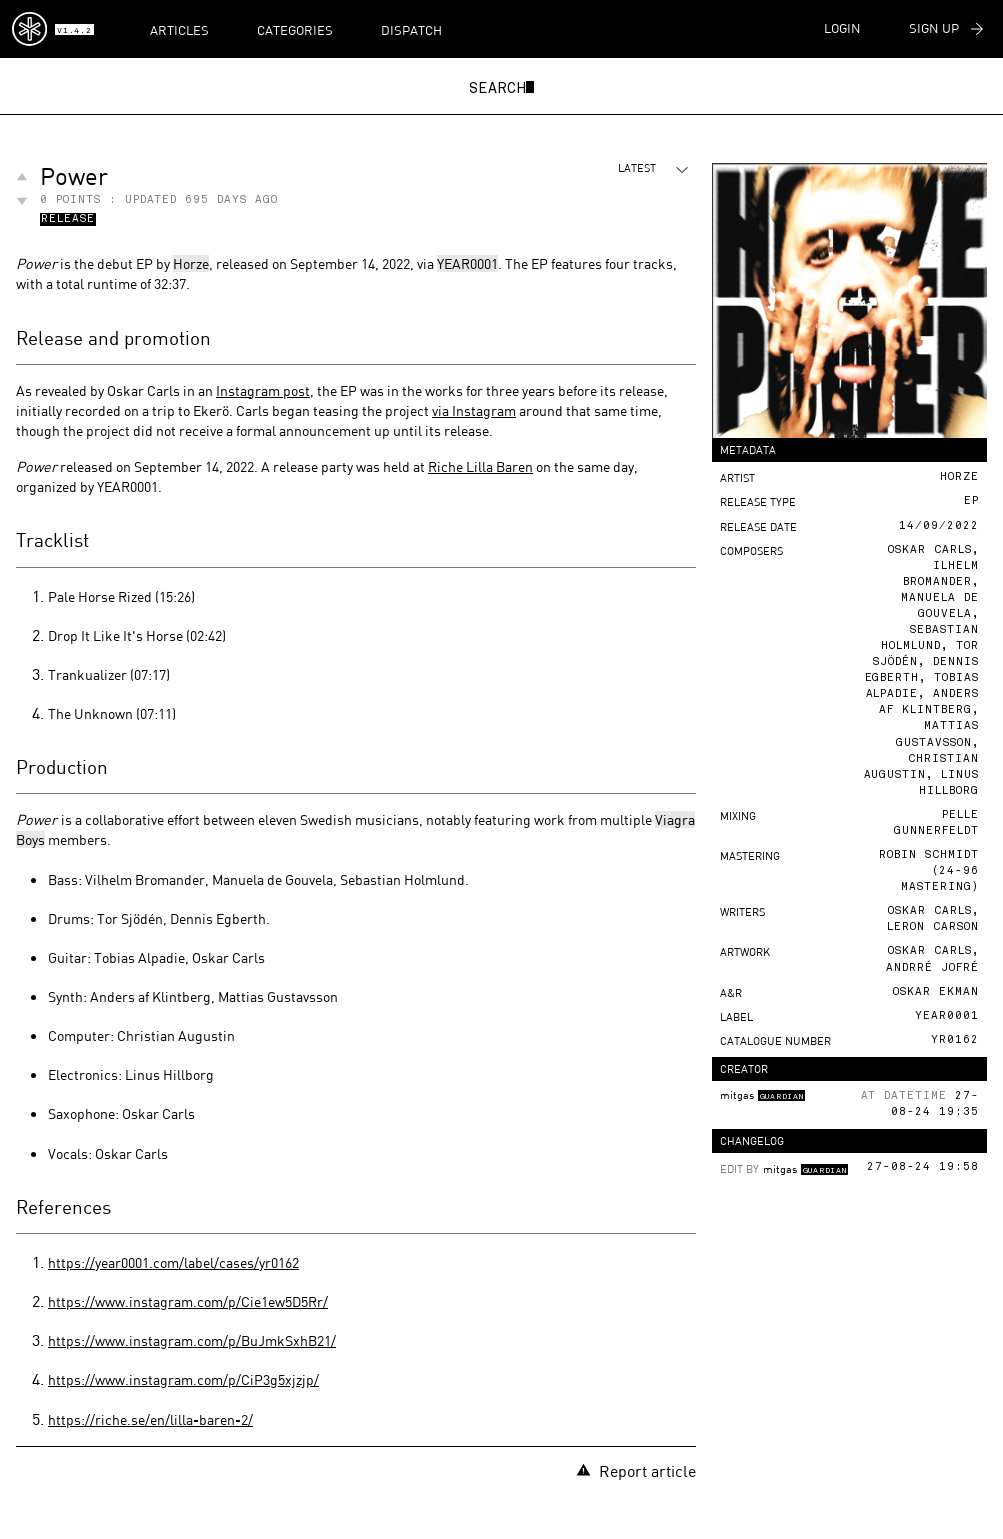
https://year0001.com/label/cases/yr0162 (173, 1262)
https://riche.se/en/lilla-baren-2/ (150, 1419)
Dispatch (411, 30)
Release (68, 220)
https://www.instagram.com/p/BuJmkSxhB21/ (192, 1340)
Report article (636, 1470)
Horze (191, 263)
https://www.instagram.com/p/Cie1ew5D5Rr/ (188, 1301)
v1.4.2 (74, 31)
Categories (295, 30)
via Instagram (474, 410)
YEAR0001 (467, 263)
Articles (179, 30)
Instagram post (263, 390)
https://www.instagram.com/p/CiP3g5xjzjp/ (183, 1379)
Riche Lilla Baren (480, 466)
